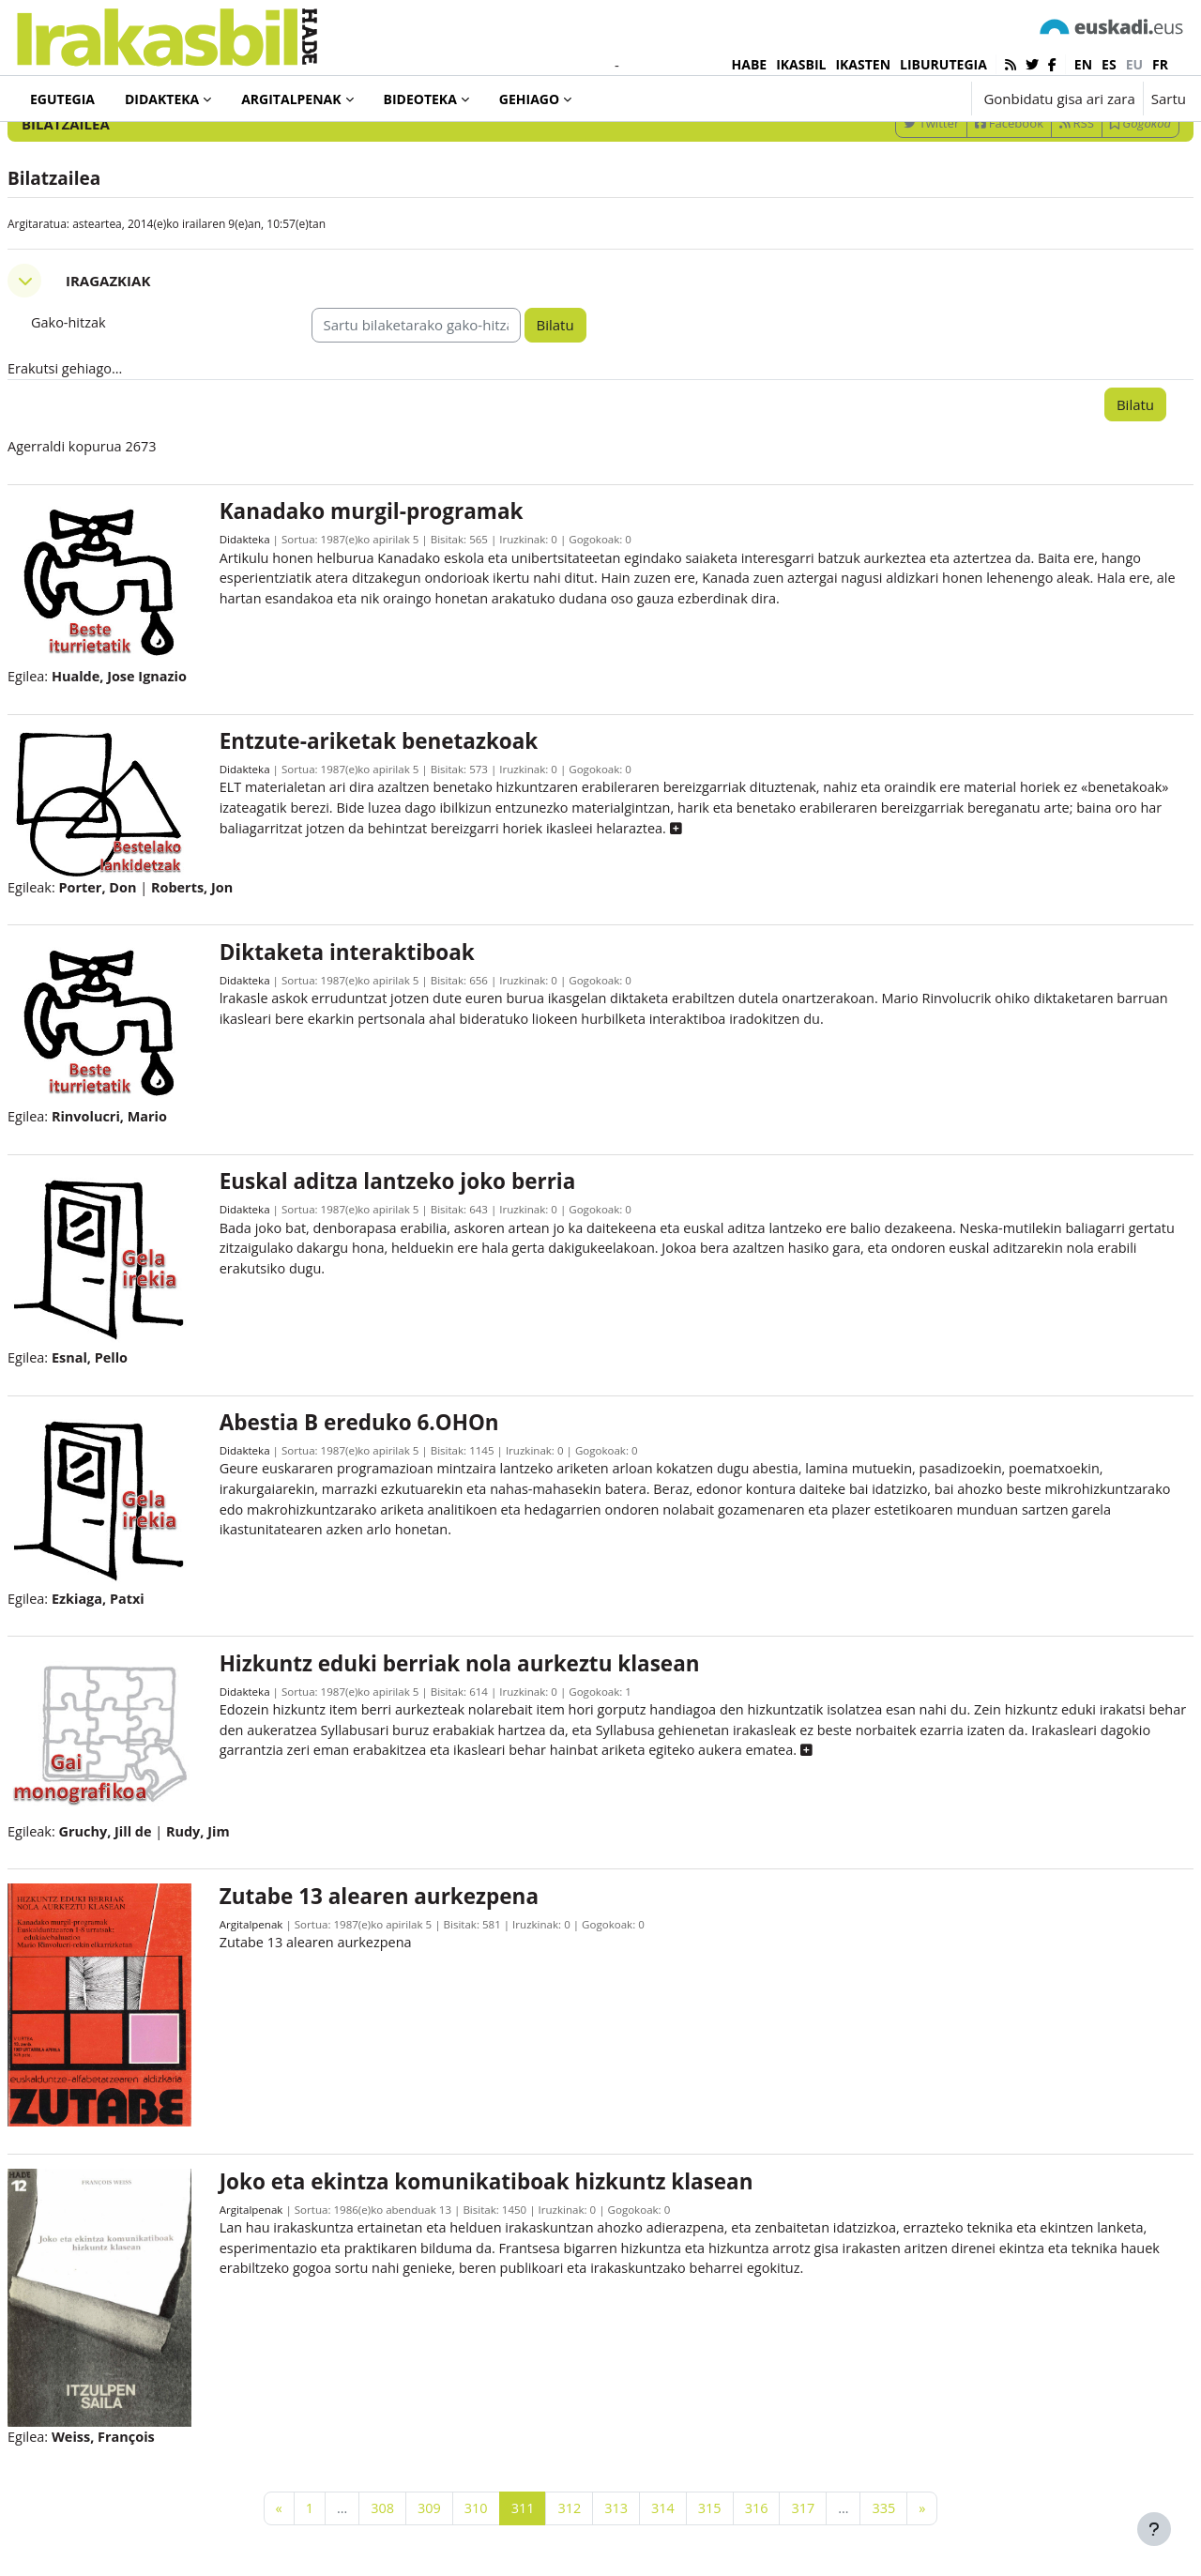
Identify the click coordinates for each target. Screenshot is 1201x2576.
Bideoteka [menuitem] (420, 99)
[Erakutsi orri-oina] (1154, 2529)
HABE (750, 64)
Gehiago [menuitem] (529, 99)
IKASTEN (862, 64)
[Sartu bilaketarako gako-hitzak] (985, 149)
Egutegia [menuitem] (62, 99)
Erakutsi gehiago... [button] (112, 446)
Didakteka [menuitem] (162, 99)
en (1083, 64)
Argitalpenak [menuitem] (291, 99)
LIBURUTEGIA (943, 64)
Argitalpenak (282, 1935)
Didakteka (276, 620)
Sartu (1168, 98)
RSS (1031, 199)
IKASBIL (801, 64)
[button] (898, 98)
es (1109, 64)
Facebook (964, 199)
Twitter (886, 199)
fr (1160, 64)
